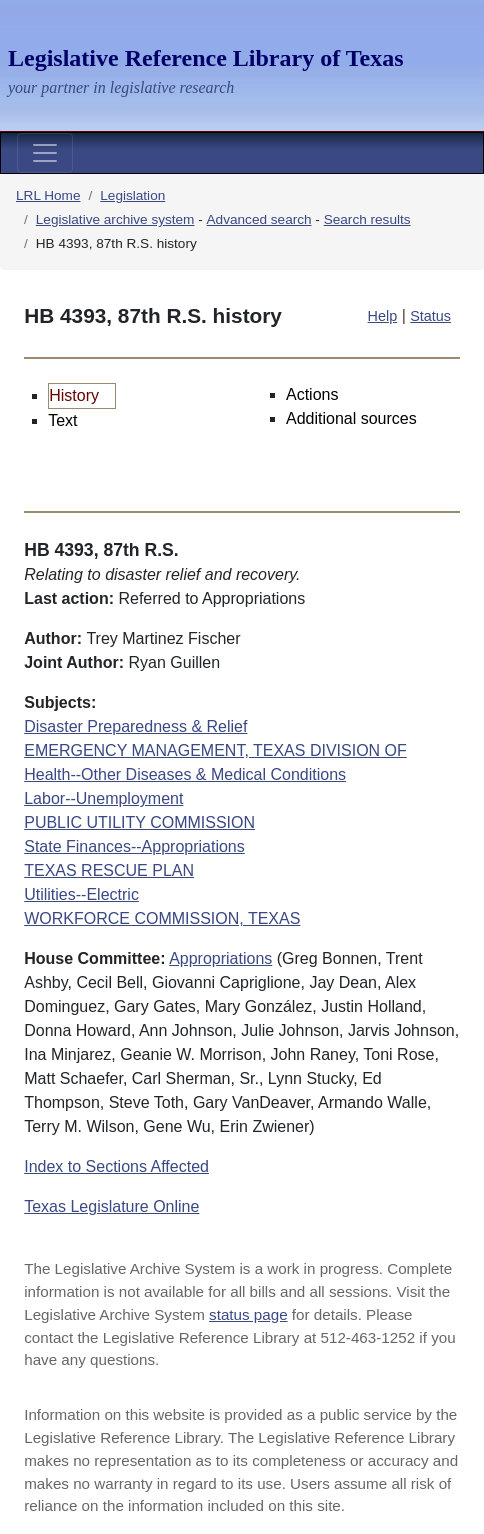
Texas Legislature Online (111, 1206)
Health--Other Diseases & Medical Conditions (185, 774)
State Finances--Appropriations (134, 846)
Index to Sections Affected (116, 1166)
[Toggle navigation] (45, 153)
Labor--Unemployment (103, 798)
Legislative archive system (115, 219)
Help (383, 316)
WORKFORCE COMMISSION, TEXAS (162, 918)
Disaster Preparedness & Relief (135, 726)
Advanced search (259, 219)
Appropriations (220, 958)
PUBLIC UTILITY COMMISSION (139, 822)
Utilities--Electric (81, 894)
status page (248, 1314)
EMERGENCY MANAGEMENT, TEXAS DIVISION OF (215, 750)
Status (430, 316)
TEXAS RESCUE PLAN (109, 870)
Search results (367, 219)
